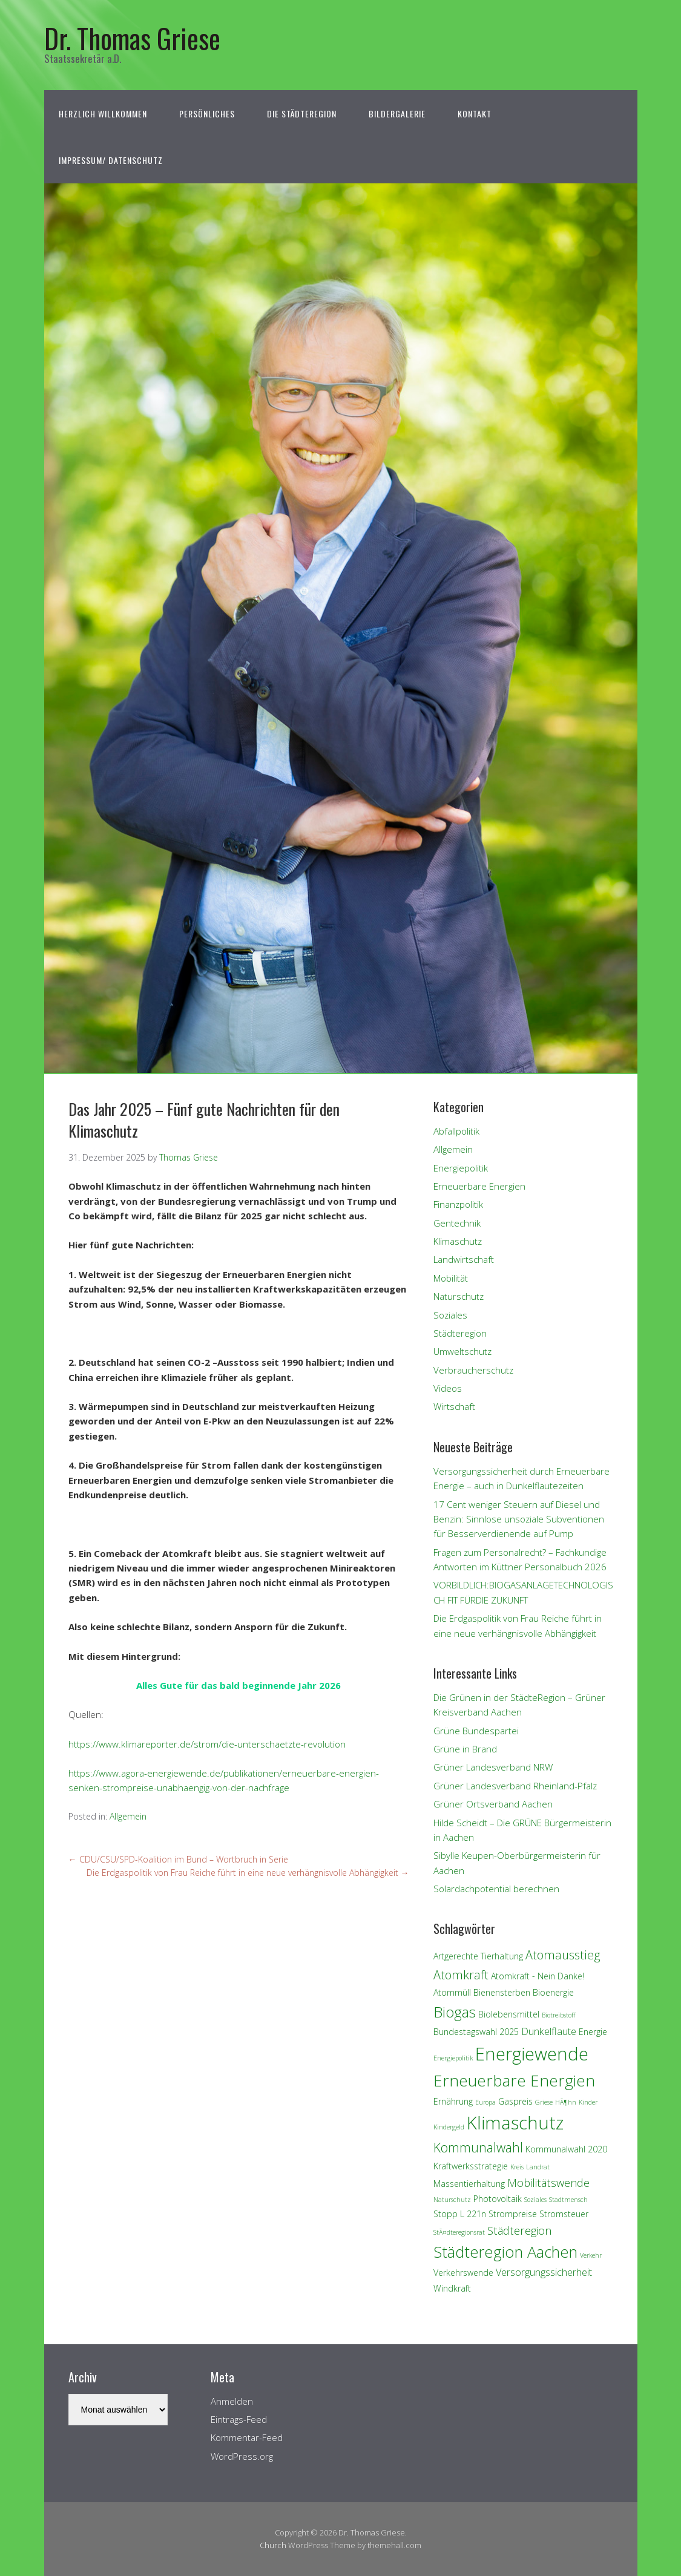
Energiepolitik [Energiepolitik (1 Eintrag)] (453, 2058)
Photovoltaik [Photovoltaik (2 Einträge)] (497, 2198)
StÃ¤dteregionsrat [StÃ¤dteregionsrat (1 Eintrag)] (459, 2232)
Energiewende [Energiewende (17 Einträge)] (531, 2053)
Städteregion (460, 1333)
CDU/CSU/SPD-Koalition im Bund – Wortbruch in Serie (178, 1859)
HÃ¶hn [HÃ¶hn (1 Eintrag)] (565, 2102)
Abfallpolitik (456, 1131)
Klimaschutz (457, 1241)
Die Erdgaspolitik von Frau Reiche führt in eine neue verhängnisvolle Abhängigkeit (248, 1872)
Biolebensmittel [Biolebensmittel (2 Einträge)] (508, 2014)
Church (273, 2545)
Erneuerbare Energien (479, 1186)
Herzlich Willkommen (103, 113)
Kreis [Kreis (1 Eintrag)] (517, 2167)
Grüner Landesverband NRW (493, 1767)
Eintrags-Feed (239, 2419)
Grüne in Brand (465, 1749)
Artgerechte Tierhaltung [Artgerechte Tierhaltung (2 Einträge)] (478, 1956)
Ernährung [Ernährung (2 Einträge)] (453, 2101)
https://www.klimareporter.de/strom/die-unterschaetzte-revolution (207, 1744)
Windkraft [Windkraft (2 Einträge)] (452, 2288)
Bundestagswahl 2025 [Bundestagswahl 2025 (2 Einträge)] (476, 2031)
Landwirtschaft (463, 1259)
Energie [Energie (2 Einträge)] (593, 2031)
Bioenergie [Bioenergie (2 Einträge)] (553, 1992)
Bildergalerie (397, 113)
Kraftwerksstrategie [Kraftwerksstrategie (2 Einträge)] (470, 2166)
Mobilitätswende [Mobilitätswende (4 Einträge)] (548, 2182)
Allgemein (128, 1816)
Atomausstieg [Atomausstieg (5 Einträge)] (562, 1955)
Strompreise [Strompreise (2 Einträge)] (513, 2214)
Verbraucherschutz (473, 1370)
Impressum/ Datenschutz (111, 160)
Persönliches (207, 113)
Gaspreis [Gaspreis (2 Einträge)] (515, 2101)
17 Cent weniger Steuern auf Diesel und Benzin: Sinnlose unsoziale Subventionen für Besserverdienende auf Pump (518, 1519)
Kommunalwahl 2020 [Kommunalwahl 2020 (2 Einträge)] (566, 2149)
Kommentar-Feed (247, 2437)
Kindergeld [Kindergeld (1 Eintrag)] (448, 2127)
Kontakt (475, 113)
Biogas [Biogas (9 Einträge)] (454, 2012)
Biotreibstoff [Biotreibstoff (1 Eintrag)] (558, 2015)
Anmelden (232, 2401)
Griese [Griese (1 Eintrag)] (544, 2102)
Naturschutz (458, 1296)
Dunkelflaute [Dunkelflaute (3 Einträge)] (548, 2031)
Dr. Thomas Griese (132, 38)
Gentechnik (457, 1223)
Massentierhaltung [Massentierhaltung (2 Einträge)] (469, 2183)
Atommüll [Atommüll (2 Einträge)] (452, 1992)
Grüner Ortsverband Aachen (493, 1804)
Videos (447, 1388)
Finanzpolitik (458, 1204)
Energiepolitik (460, 1168)
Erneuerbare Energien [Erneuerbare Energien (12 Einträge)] (514, 2080)
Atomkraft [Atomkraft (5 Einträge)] (461, 1975)
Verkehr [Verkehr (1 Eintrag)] (591, 2255)
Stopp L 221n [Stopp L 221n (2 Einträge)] (459, 2214)
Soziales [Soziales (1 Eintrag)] (535, 2199)
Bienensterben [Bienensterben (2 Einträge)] (501, 1992)
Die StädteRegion (302, 113)
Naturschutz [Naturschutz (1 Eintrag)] (452, 2199)
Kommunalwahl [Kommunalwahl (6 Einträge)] (478, 2147)
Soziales (450, 1315)
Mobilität (450, 1278)
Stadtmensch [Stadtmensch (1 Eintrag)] (568, 2199)
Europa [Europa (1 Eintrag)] (485, 2102)
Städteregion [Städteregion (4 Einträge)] (519, 2230)
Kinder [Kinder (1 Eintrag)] (588, 2102)
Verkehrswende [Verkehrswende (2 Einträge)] (463, 2272)
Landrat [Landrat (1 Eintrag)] (538, 2167)
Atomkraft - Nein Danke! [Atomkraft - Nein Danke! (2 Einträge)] (537, 1976)
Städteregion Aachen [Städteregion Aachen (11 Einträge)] (505, 2251)
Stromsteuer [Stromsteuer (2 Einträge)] (563, 2214)
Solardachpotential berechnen (496, 1889)
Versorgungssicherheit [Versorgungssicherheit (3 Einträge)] (544, 2272)
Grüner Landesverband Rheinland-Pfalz (515, 1786)
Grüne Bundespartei (476, 1731)
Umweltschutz (462, 1351)
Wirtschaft (454, 1406)
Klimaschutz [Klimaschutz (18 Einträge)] (515, 2123)
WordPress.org (242, 2456)
